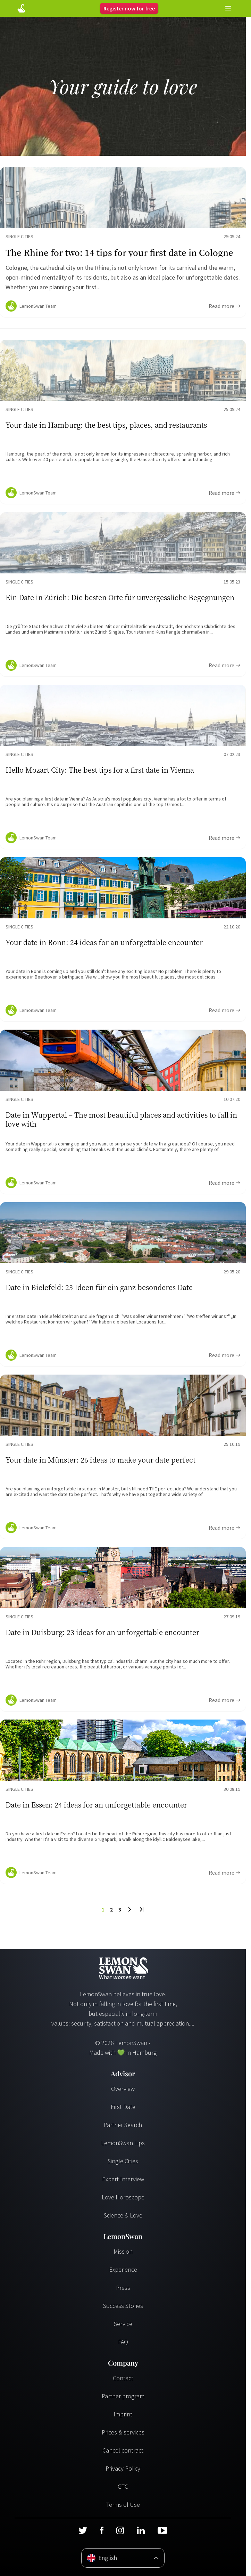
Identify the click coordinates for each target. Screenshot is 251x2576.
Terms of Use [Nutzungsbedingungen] (123, 2505)
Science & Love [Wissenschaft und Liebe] (123, 2215)
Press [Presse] (123, 2288)
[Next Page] (130, 1909)
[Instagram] (120, 2530)
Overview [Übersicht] (123, 2089)
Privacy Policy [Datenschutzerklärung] (123, 2468)
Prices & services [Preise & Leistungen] (123, 2432)
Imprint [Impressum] (123, 2414)
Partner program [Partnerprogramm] (123, 2396)
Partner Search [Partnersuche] (123, 2125)
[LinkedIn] (140, 2530)
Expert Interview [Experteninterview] (123, 2179)
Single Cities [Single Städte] (123, 2161)
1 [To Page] (103, 1909)
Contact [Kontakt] (123, 2378)
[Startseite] (21, 8)
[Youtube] (162, 2530)
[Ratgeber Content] (123, 242)
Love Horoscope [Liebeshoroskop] (123, 2197)
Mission (123, 2251)
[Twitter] (82, 2530)
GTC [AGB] (123, 2486)
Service (123, 2324)
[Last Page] (141, 1909)
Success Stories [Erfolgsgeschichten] (123, 2306)
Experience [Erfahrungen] (123, 2269)
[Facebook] (101, 2530)
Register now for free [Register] (129, 8)
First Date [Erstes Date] (123, 2107)
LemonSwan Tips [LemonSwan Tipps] (123, 2143)
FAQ (123, 2342)
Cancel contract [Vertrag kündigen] (122, 2450)
